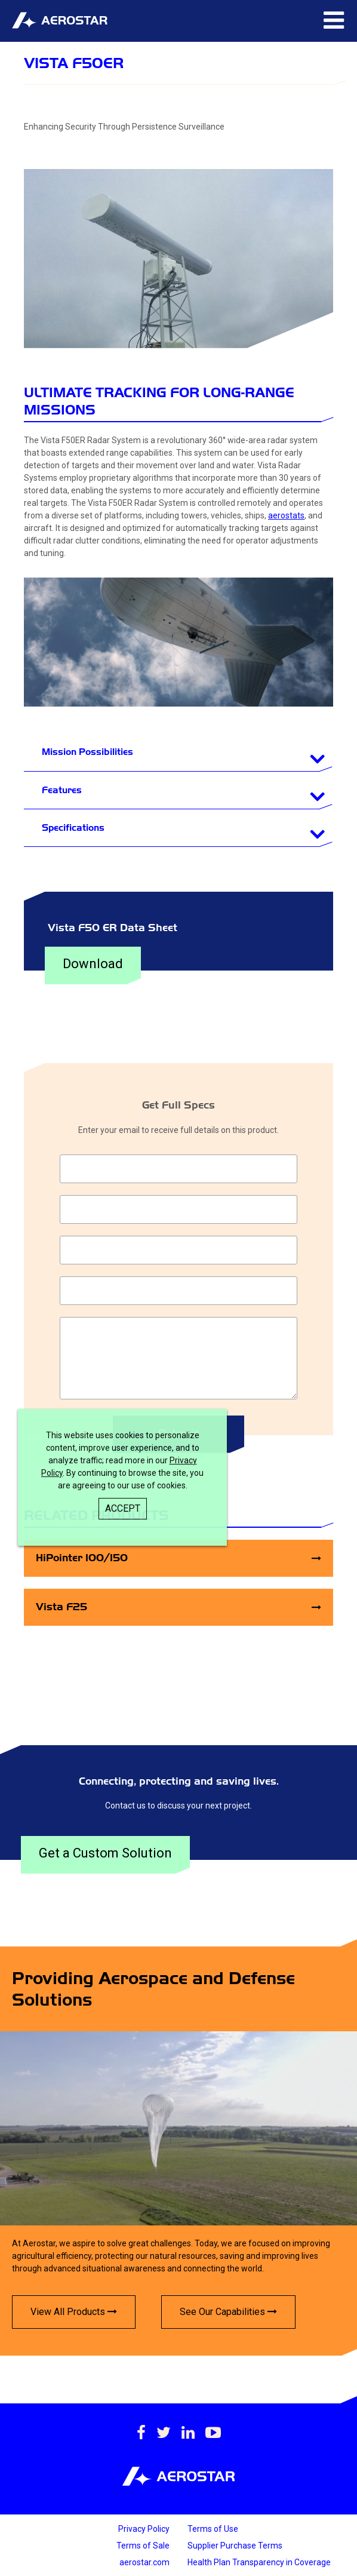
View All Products (73, 2311)
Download (93, 963)
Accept (122, 1508)
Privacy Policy (144, 2529)
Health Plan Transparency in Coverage (259, 2562)
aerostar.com (144, 2562)
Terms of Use (212, 2529)
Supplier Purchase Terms (234, 2545)
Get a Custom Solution (105, 1853)
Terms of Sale (143, 2545)
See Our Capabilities (228, 2311)
